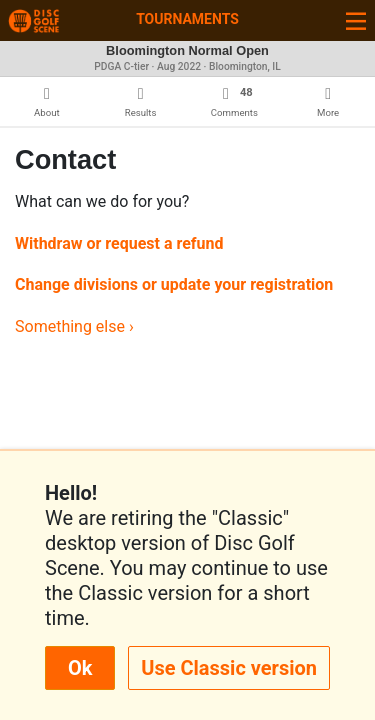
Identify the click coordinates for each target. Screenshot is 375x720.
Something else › (74, 326)
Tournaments (187, 19)
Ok (80, 668)
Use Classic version (229, 668)
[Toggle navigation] (356, 20)
